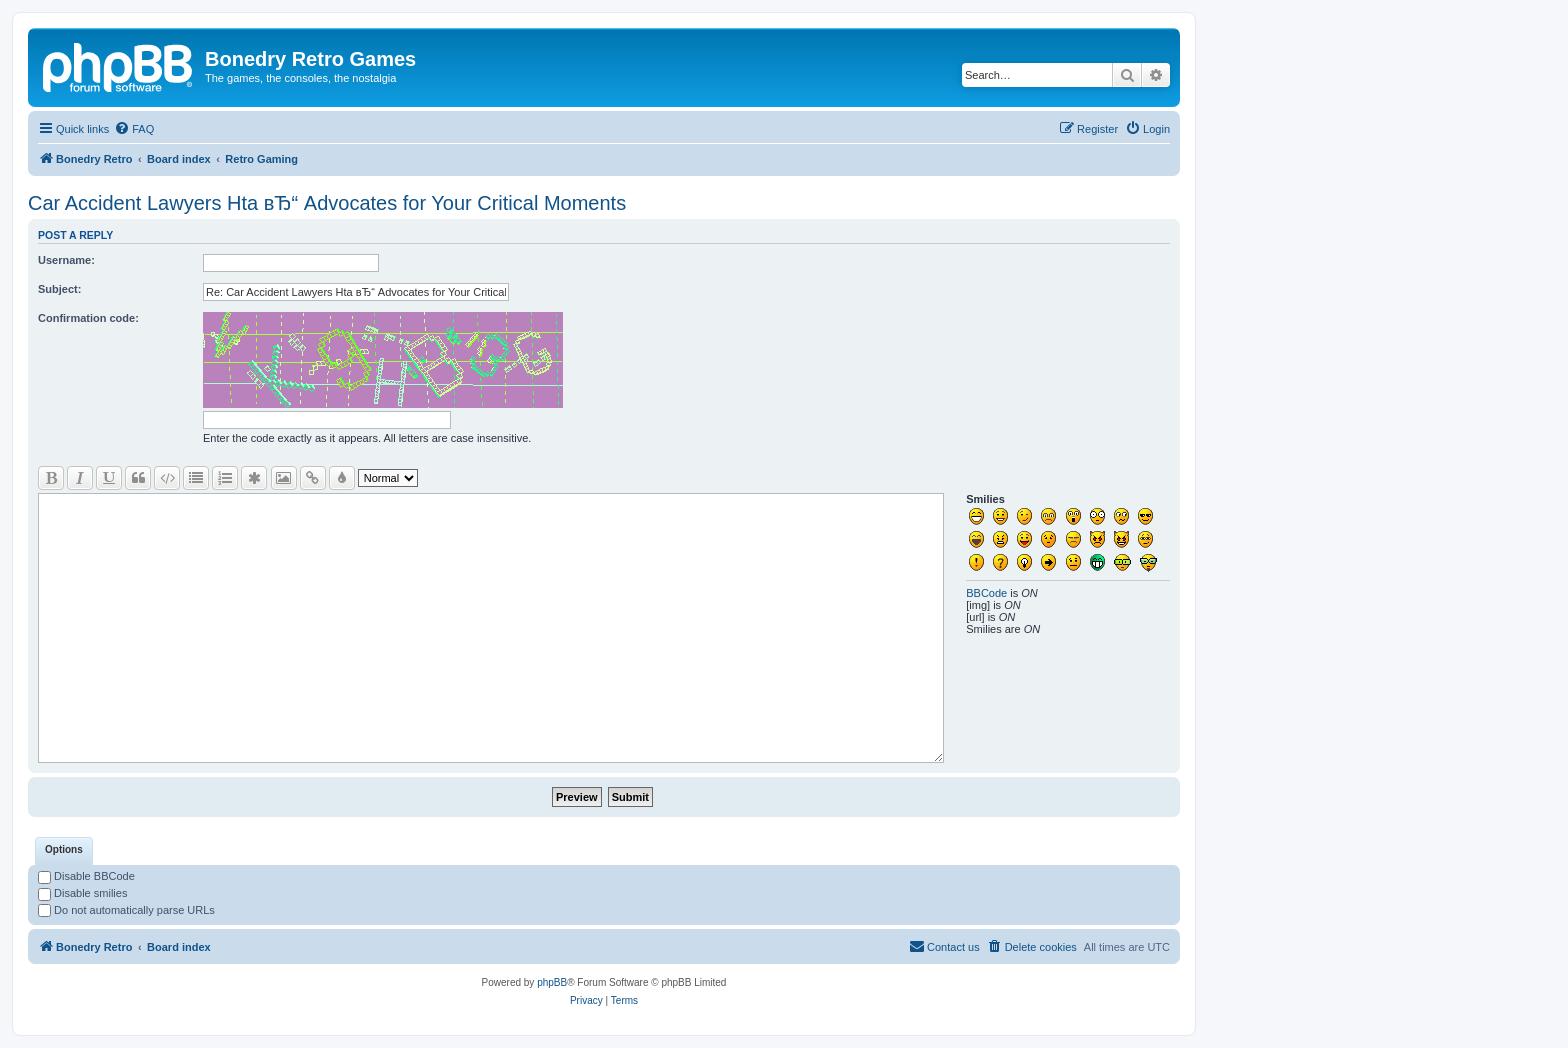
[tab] (64, 851)
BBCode (986, 593)
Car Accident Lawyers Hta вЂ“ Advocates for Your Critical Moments (327, 203)
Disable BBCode (86, 876)
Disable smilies (82, 893)
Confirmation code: (88, 318)
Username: (66, 260)
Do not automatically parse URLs (126, 910)
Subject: (59, 289)
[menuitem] (134, 129)
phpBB (552, 982)
